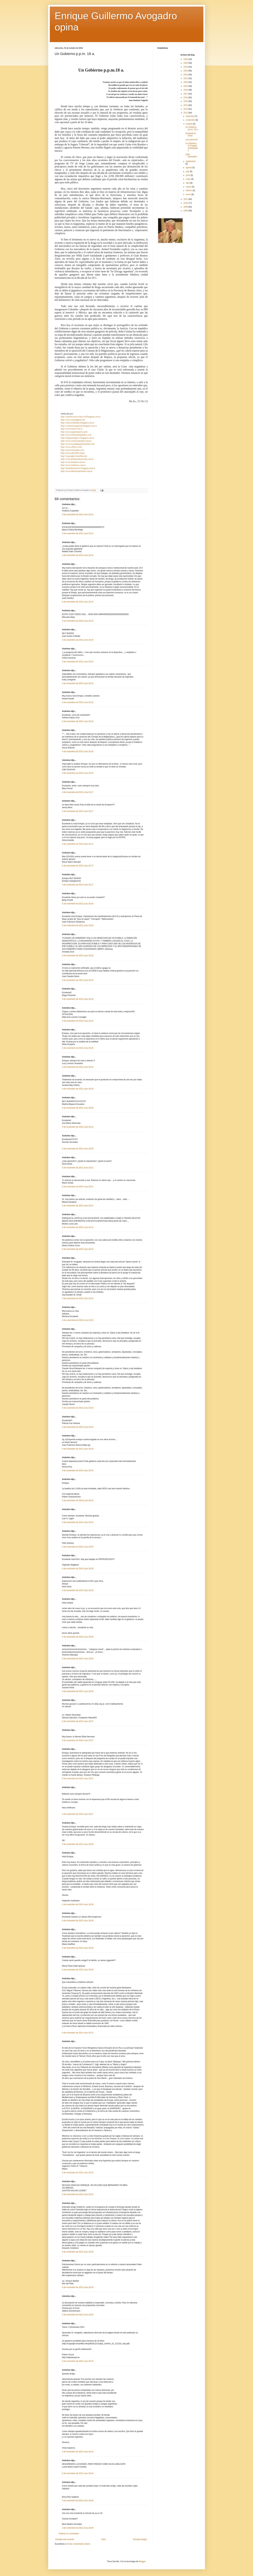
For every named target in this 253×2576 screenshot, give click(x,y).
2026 (186, 59)
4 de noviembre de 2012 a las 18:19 (77, 999)
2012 (186, 113)
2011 (186, 199)
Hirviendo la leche (190, 134)
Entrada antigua (140, 2539)
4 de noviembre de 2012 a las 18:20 (77, 1089)
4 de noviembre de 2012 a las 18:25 (77, 1547)
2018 (186, 90)
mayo (188, 179)
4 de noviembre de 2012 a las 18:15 (77, 640)
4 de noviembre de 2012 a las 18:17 (77, 792)
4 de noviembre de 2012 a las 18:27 (77, 1721)
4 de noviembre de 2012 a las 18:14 (77, 555)
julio (188, 171)
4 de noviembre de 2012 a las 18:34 (77, 2451)
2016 (186, 97)
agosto (189, 167)
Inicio (103, 2539)
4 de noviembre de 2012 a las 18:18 (77, 904)
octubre (189, 124)
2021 (186, 78)
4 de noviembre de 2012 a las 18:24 (77, 1427)
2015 (186, 101)
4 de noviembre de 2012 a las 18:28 (77, 1844)
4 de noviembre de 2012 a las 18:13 (77, 514)
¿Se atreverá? (191, 139)
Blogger (142, 2561)
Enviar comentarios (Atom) (78, 2544)
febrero (189, 190)
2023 (186, 71)
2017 (186, 94)
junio (188, 175)
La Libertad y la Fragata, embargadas (191, 147)
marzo (189, 187)
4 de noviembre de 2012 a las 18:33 (77, 2252)
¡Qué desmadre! (191, 155)
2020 (186, 82)
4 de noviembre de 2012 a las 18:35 (77, 2528)
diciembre (190, 116)
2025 (186, 63)
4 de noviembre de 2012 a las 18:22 (77, 1249)
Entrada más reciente (65, 2539)
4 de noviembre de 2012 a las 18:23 (77, 1408)
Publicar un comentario (69, 2533)
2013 (186, 109)
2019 (186, 86)
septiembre (191, 161)
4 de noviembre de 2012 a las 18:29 (77, 1920)
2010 (186, 203)
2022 (186, 74)
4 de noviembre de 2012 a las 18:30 (77, 1970)
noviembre (191, 120)
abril (188, 183)
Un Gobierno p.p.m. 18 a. (191, 128)
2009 (186, 207)
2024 (186, 67)
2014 (186, 105)
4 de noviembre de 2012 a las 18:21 (77, 1167)
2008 (186, 210)
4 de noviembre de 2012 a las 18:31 (77, 2033)
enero (188, 194)
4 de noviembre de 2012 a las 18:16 (77, 702)
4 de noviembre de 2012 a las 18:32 (77, 2172)
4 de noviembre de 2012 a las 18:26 (77, 1637)
